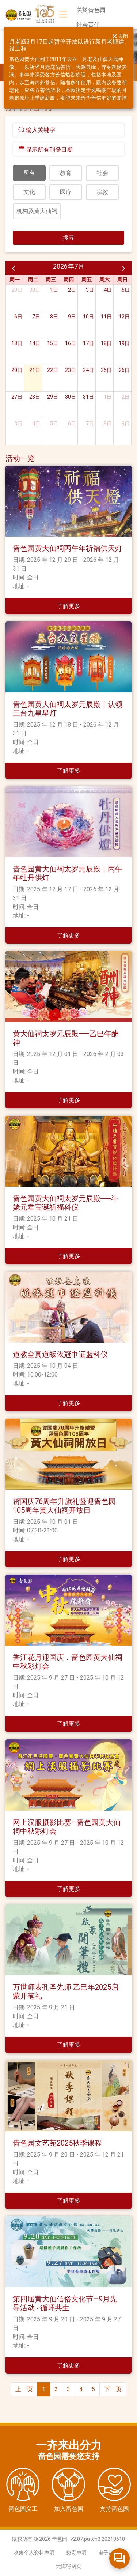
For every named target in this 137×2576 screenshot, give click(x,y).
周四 (69, 280)
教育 (66, 172)
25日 (106, 370)
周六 (104, 280)
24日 (88, 370)
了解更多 (68, 605)
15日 (52, 343)
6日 (18, 317)
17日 (88, 343)
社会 (102, 172)
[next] (123, 268)
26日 (124, 370)
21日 (34, 370)
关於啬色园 (91, 10)
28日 (34, 397)
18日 (106, 343)
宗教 (102, 191)
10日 (88, 317)
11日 (106, 317)
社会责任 (88, 24)
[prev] (13, 268)
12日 (124, 317)
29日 (16, 290)
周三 (51, 280)
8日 (54, 317)
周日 (122, 280)
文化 (29, 191)
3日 (90, 290)
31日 (88, 397)
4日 (108, 290)
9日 (72, 317)
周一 (14, 280)
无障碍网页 (68, 2566)
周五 (86, 280)
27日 (16, 397)
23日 (70, 370)
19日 (124, 343)
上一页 (24, 2389)
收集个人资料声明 (34, 2553)
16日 (70, 343)
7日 (36, 317)
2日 (72, 290)
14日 (34, 343)
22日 (52, 370)
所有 (29, 172)
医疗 (66, 191)
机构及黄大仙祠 (36, 211)
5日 (126, 290)
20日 (16, 370)
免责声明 (76, 2553)
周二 (33, 280)
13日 (16, 343)
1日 (54, 290)
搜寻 (69, 237)
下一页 (113, 2389)
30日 (34, 290)
